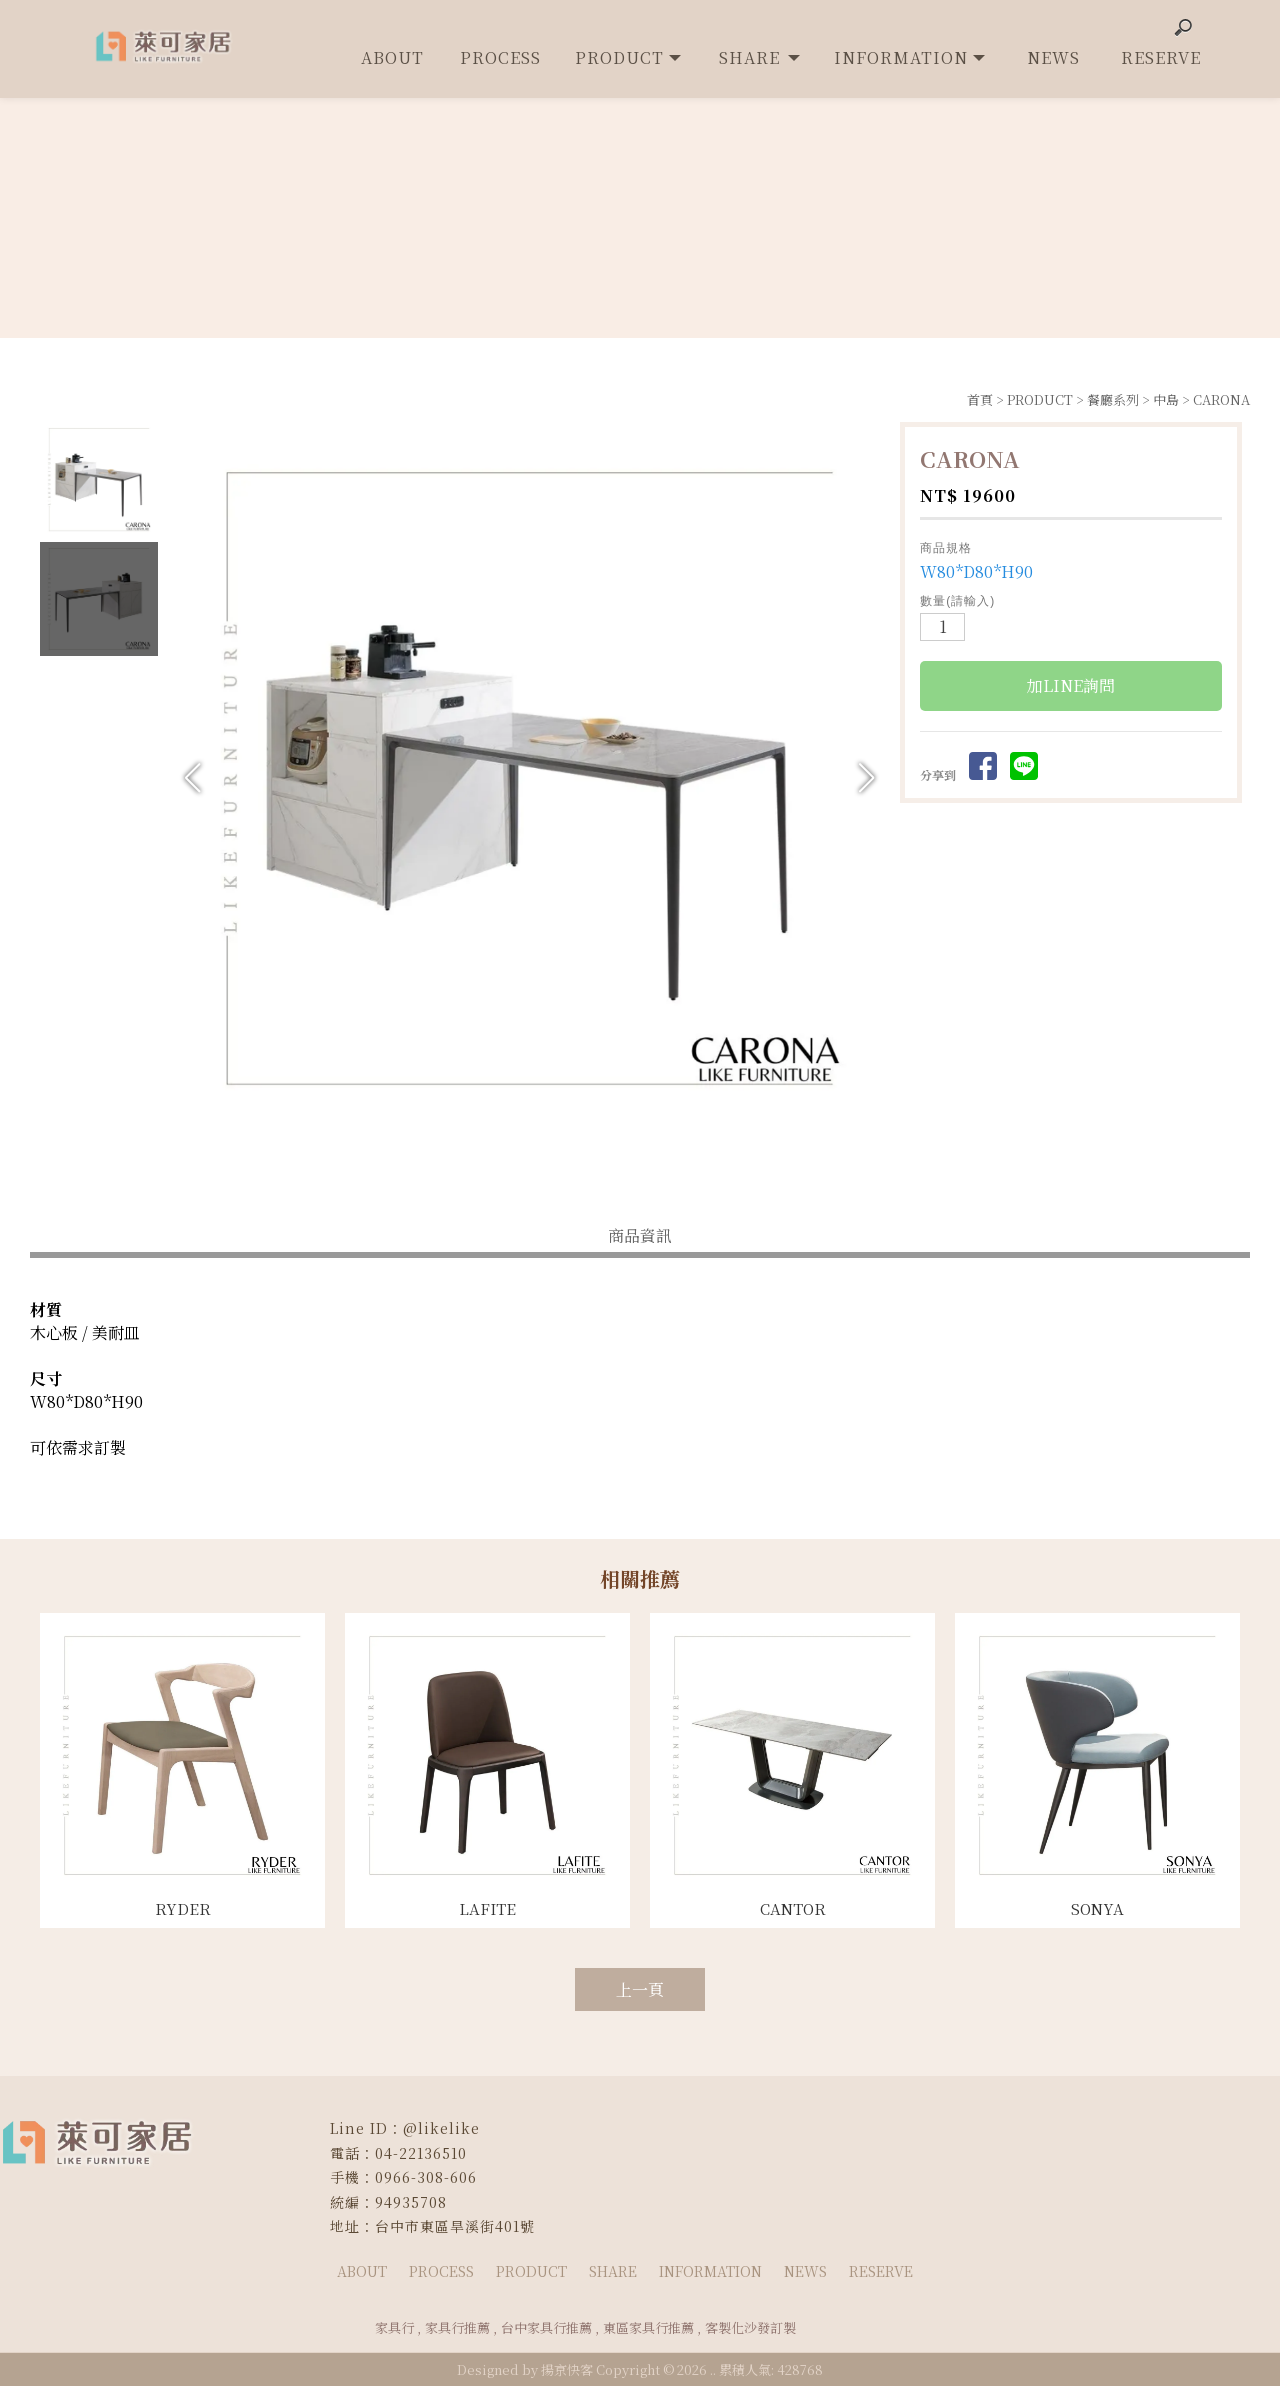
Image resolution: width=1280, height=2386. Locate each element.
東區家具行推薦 (648, 2327)
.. (713, 2369)
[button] (867, 778)
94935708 (411, 2202)
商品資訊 (640, 1235)
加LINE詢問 (1071, 688)
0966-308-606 (426, 2177)
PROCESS (441, 2271)
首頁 (980, 399)
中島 (1166, 399)
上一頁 (640, 1989)
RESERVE (881, 2271)
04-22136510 (421, 2153)
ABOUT (362, 2271)
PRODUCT (1040, 399)
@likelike (441, 2128)
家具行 (394, 2327)
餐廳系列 (1113, 399)
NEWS (805, 2271)
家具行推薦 (457, 2327)
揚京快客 (567, 2369)
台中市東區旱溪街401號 (455, 2226)
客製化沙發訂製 (750, 2327)
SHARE (613, 2271)
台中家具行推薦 (546, 2327)
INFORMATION (710, 2271)
